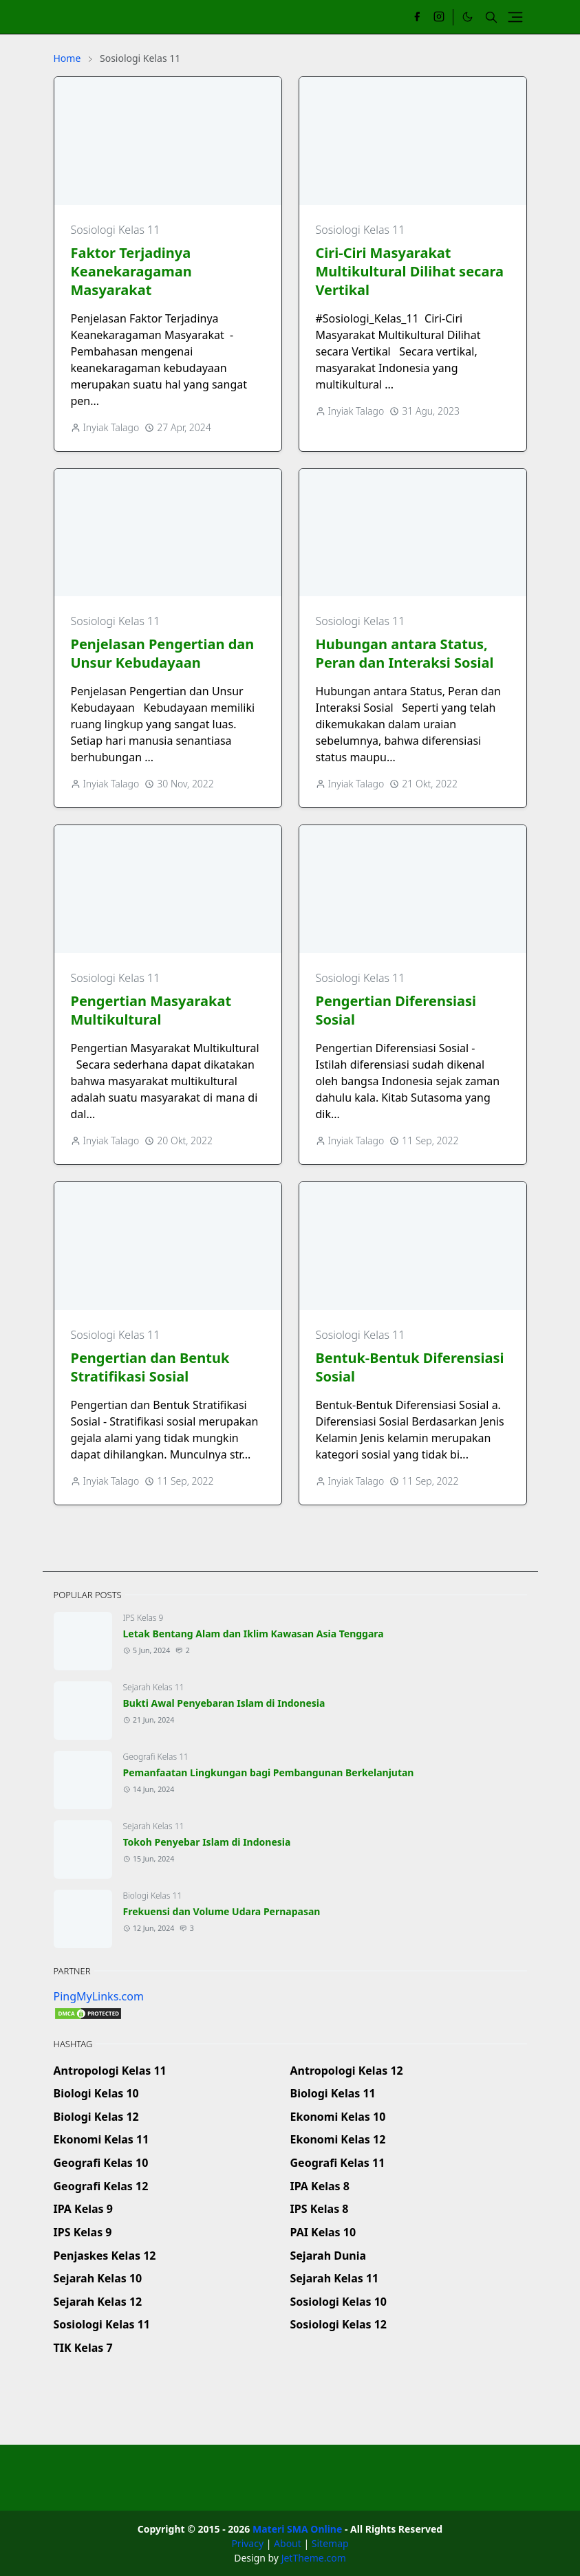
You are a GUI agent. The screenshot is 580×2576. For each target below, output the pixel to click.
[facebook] (417, 17)
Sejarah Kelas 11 (153, 1687)
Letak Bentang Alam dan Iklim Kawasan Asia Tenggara (253, 1633)
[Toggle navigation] (515, 17)
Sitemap (330, 2543)
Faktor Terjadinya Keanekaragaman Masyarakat (131, 271)
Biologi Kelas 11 (152, 1895)
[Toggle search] (491, 17)
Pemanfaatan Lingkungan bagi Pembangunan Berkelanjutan (268, 1772)
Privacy (247, 2543)
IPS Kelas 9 (143, 1618)
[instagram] (439, 17)
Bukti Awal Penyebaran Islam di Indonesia (224, 1703)
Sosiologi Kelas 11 (115, 229)
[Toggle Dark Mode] (467, 17)
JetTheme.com (313, 2557)
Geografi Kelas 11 (156, 1756)
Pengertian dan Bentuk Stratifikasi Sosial (150, 1367)
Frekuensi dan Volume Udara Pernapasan (222, 1911)
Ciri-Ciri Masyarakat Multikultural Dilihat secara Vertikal (410, 271)
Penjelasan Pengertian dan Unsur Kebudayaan (163, 653)
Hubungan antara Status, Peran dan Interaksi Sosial (405, 653)
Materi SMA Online (297, 2528)
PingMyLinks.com (99, 1996)
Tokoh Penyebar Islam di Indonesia (207, 1841)
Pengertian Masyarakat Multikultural (151, 1010)
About (287, 2543)
